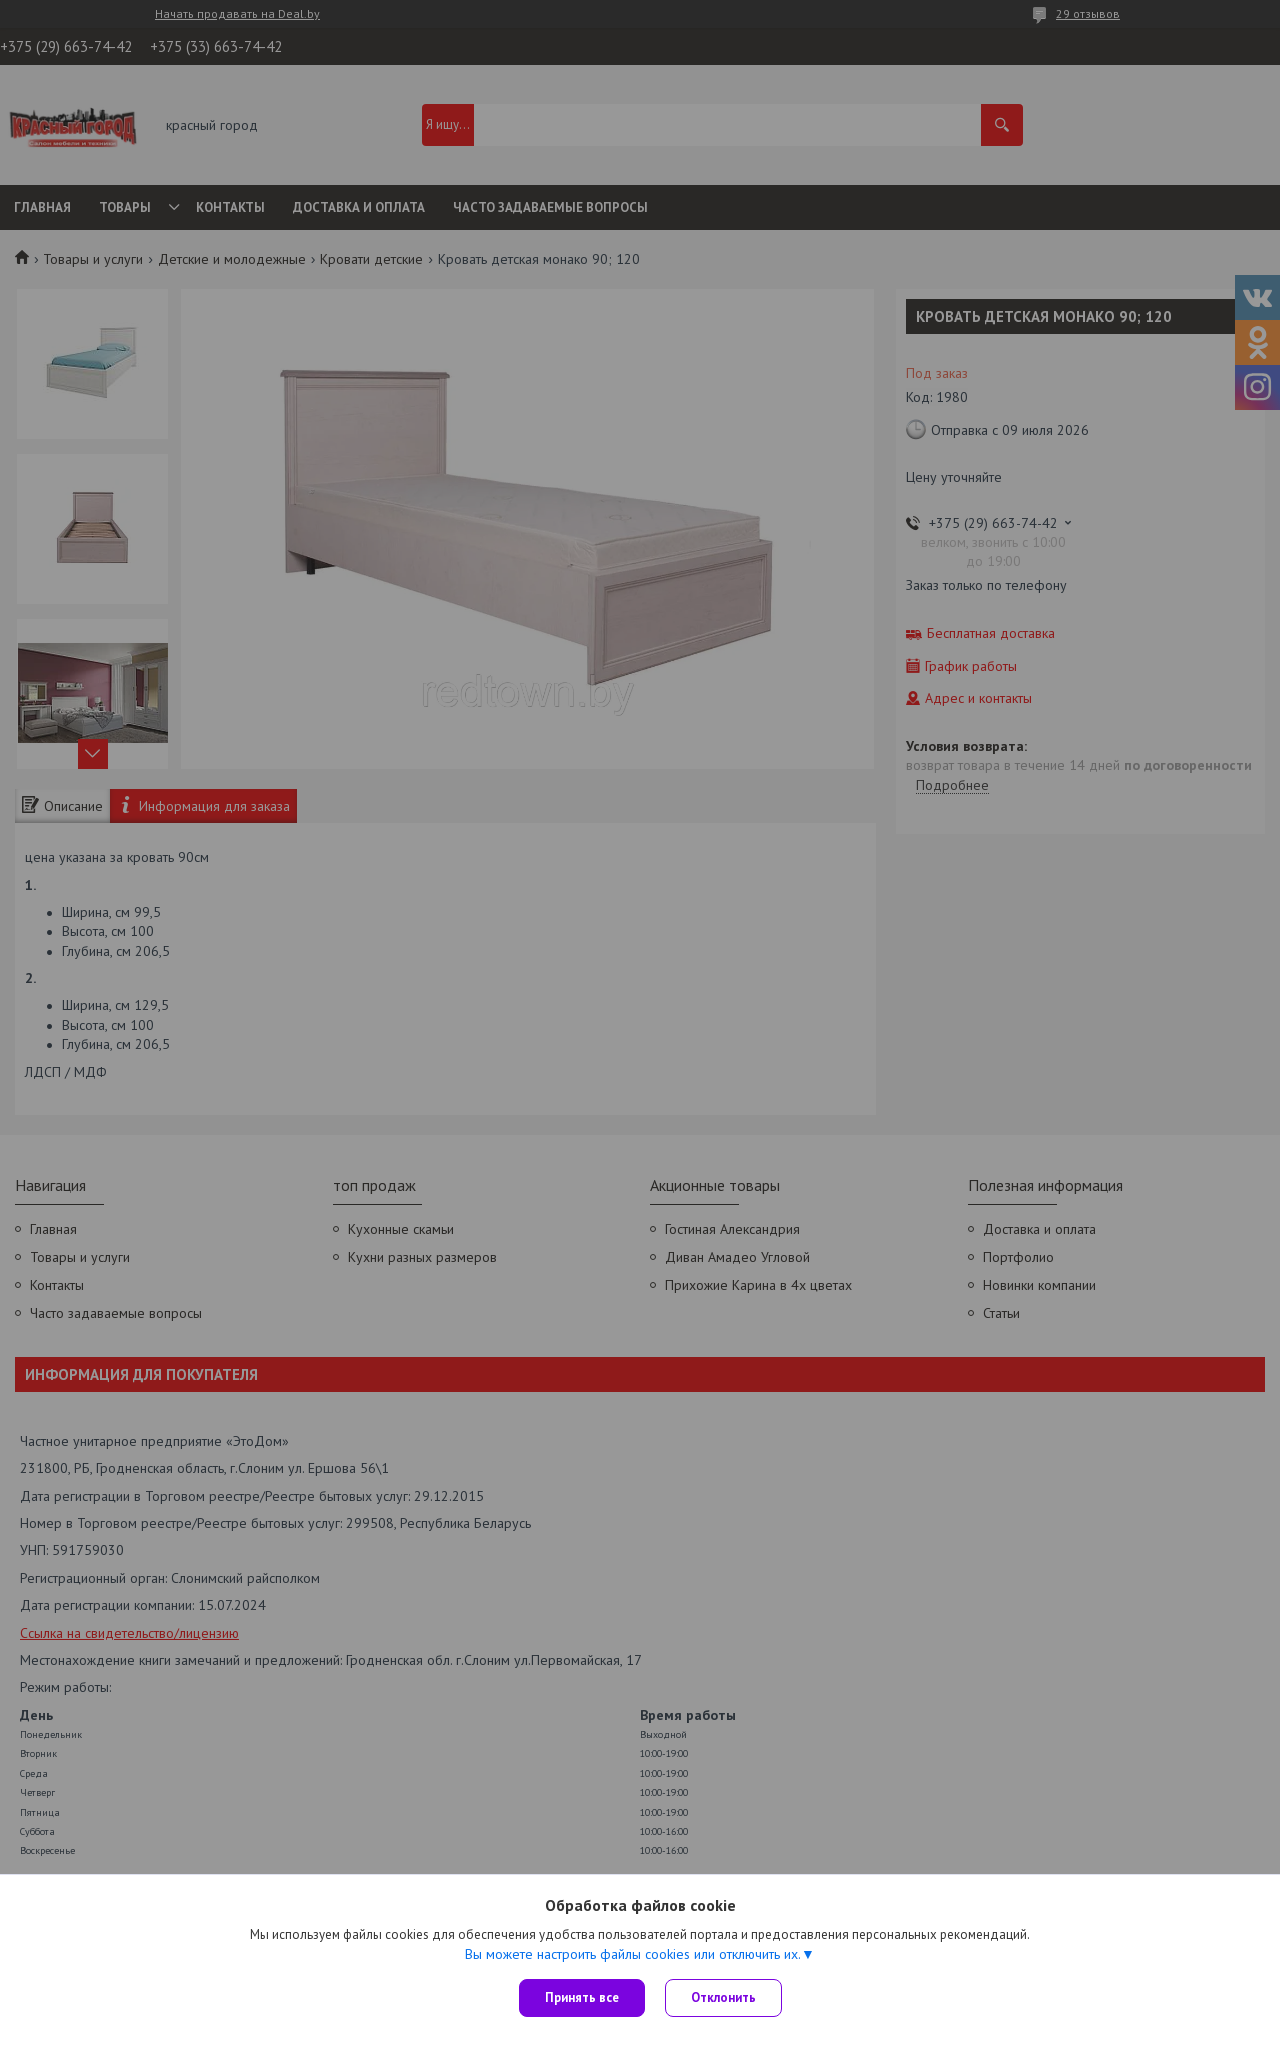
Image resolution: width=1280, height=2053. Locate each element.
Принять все (582, 1997)
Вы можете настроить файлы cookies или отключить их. (633, 1954)
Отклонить (723, 1997)
